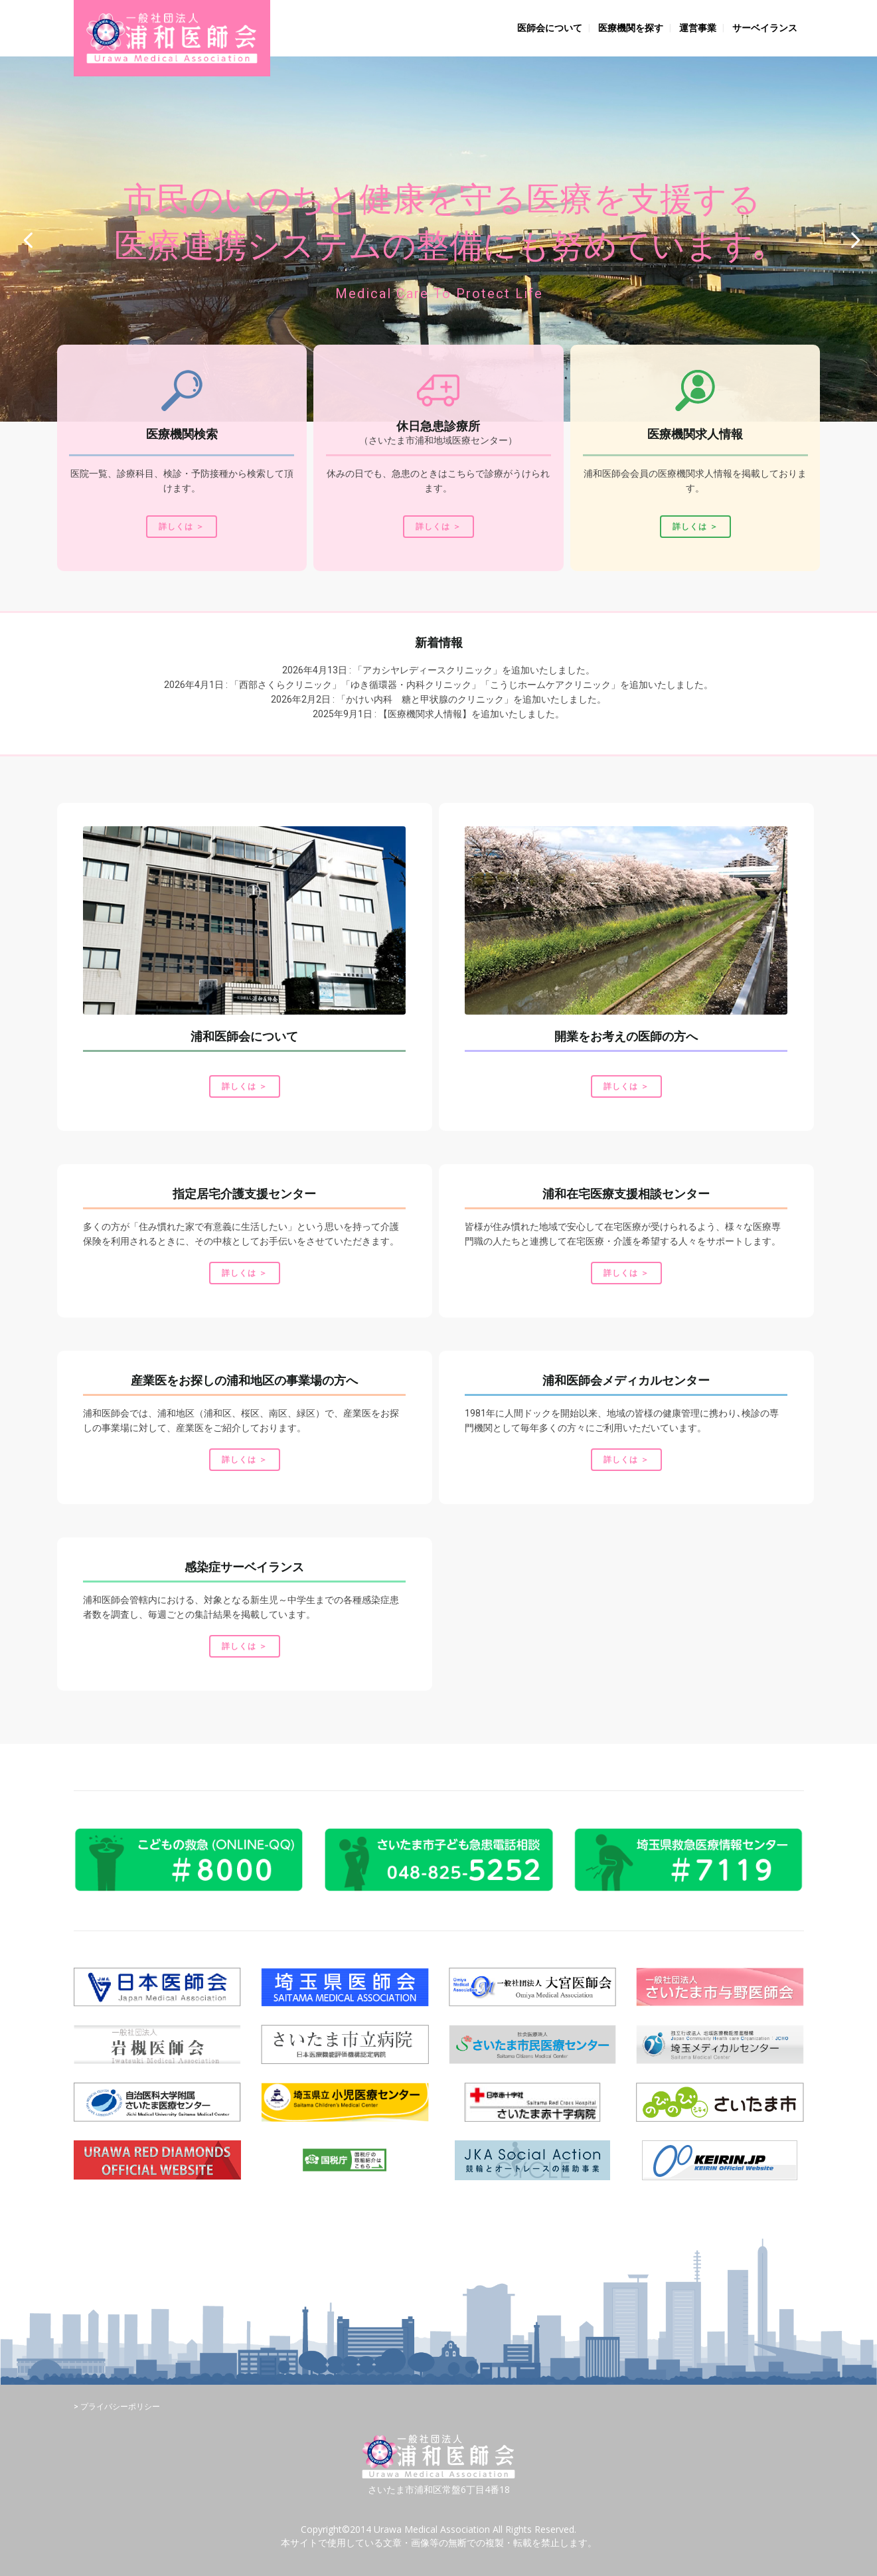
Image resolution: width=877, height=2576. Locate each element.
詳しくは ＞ (181, 526)
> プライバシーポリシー (117, 2406)
